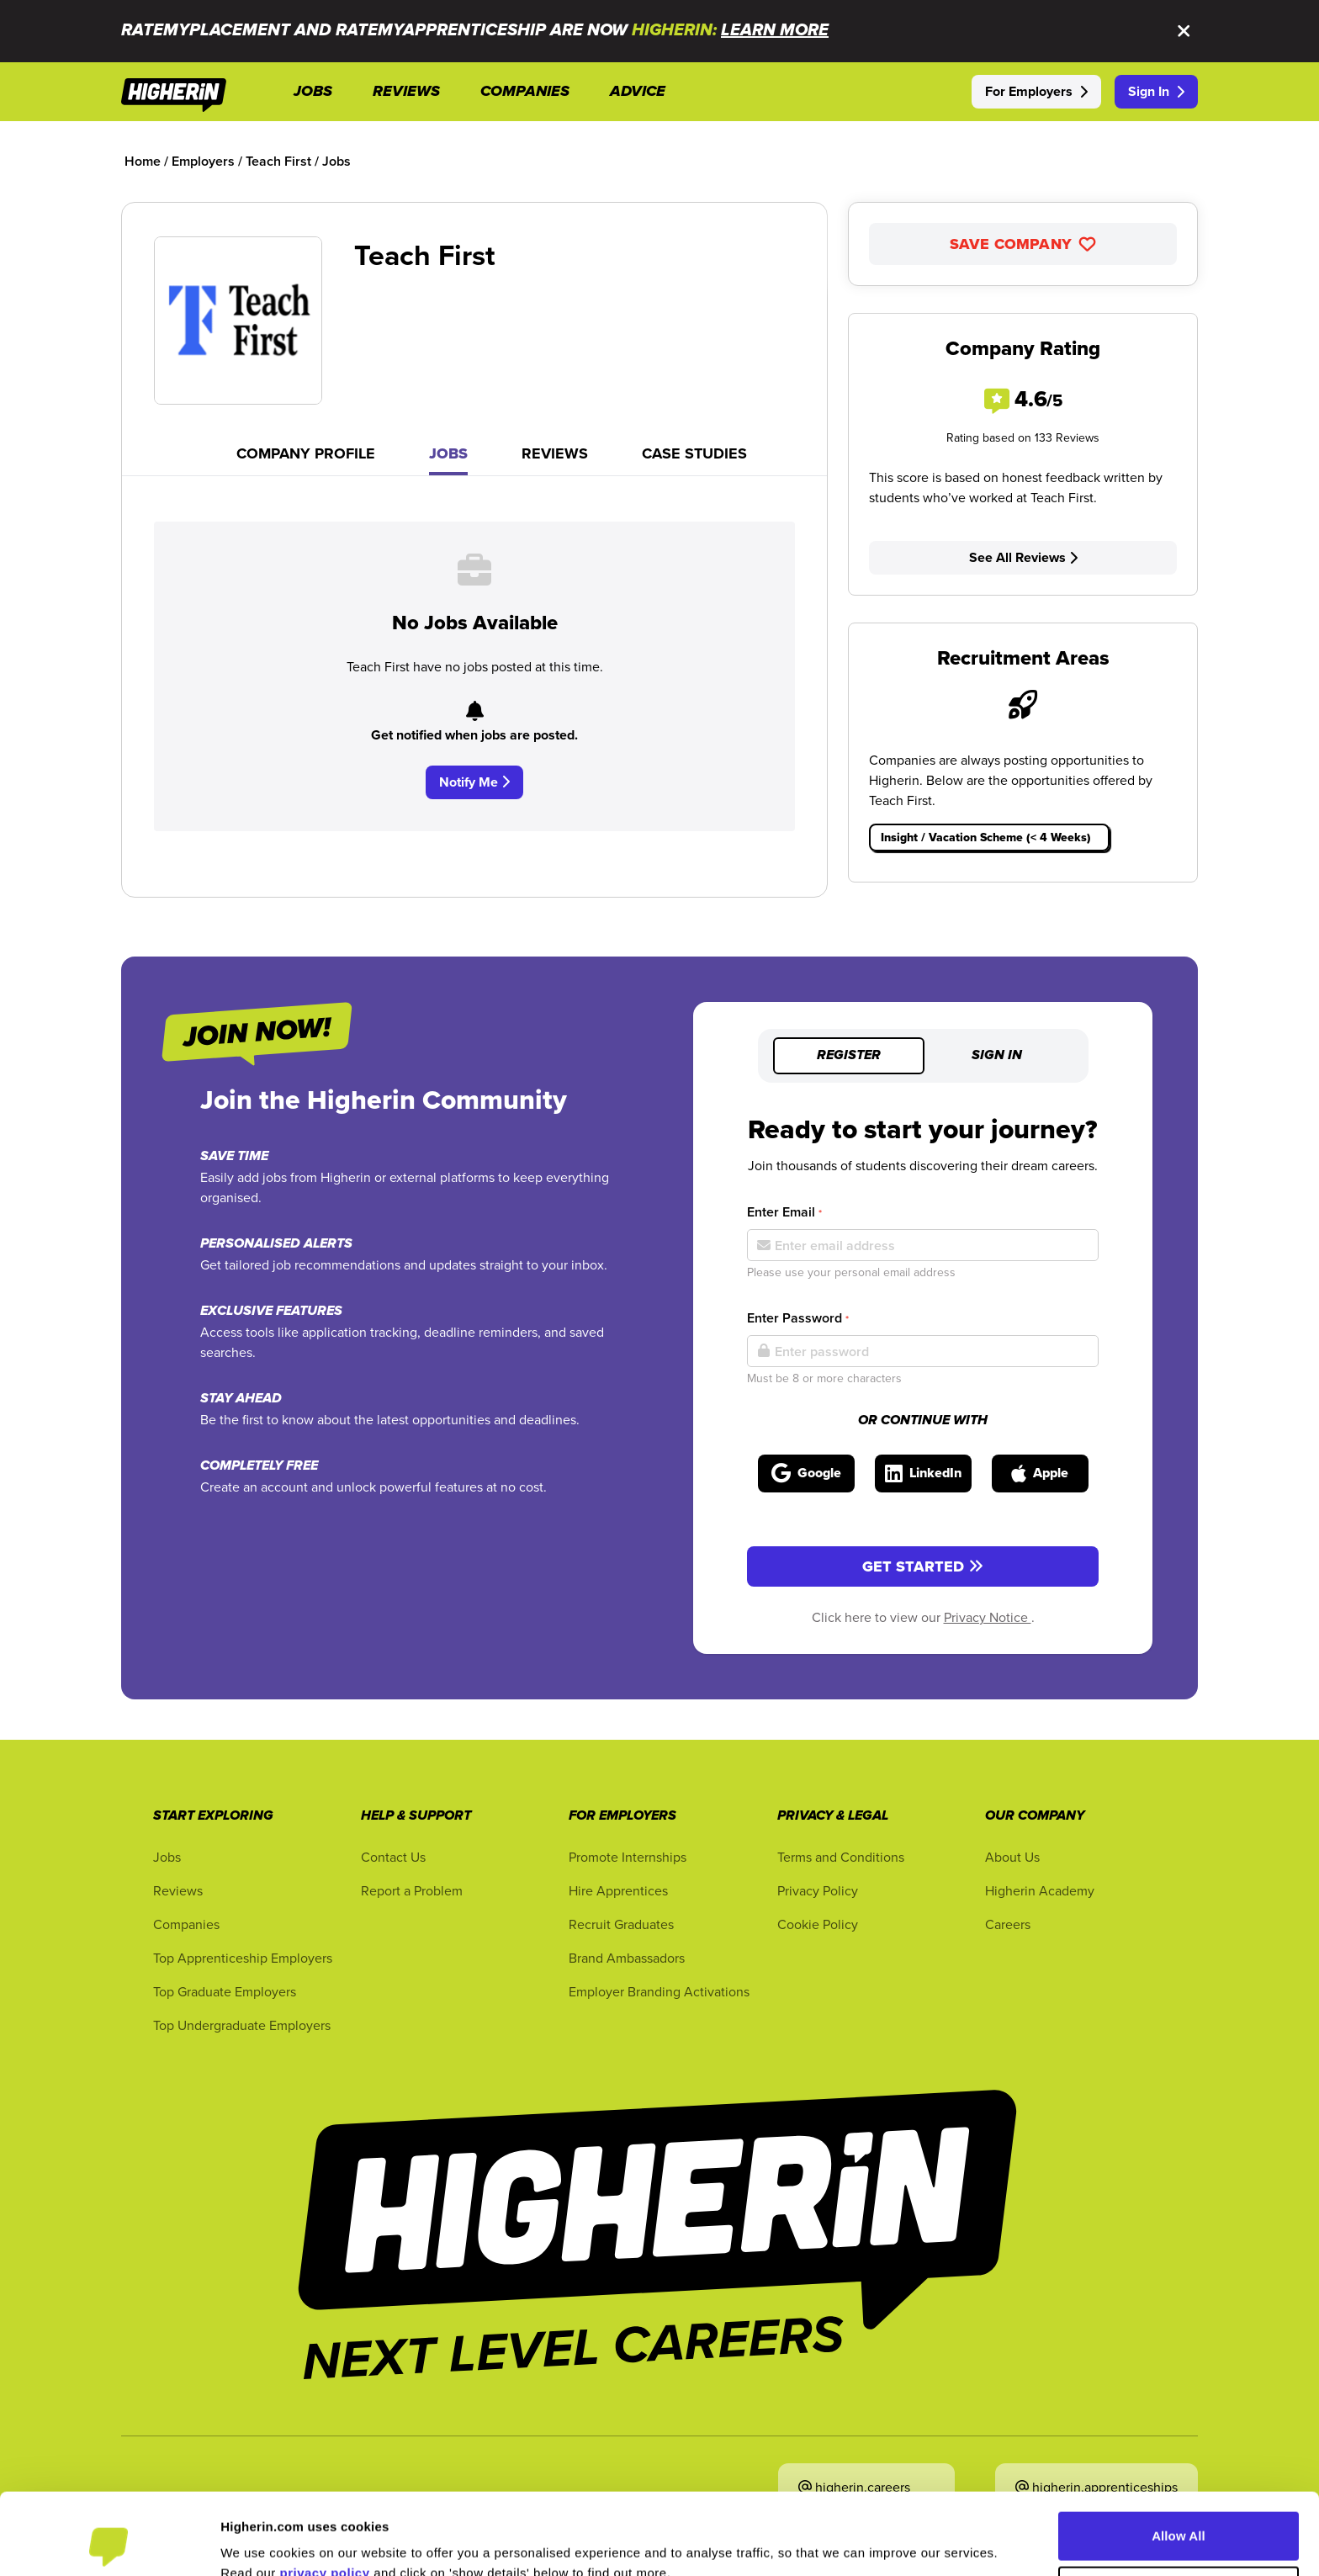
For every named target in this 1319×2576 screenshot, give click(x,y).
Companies (186, 1924)
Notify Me (474, 782)
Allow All (1178, 2459)
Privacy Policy (817, 1890)
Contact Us (393, 1856)
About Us (1012, 1856)
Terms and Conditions (840, 1856)
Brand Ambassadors (627, 1957)
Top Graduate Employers (224, 1991)
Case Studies (694, 453)
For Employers (1036, 91)
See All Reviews (1023, 557)
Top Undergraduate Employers (242, 2025)
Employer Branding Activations (659, 1991)
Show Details (260, 2543)
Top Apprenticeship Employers (242, 1957)
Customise (1179, 2514)
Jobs (448, 453)
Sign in (997, 1055)
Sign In (1156, 91)
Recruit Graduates (621, 1924)
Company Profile (305, 453)
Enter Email (784, 1212)
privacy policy (325, 2496)
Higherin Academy (1039, 1890)
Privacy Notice (987, 1617)
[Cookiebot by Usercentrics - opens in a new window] (109, 2543)
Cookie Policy (817, 1924)
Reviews (555, 453)
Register (849, 1055)
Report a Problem (412, 1890)
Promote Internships (627, 1856)
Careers (1007, 1924)
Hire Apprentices (618, 1890)
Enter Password (798, 1318)
